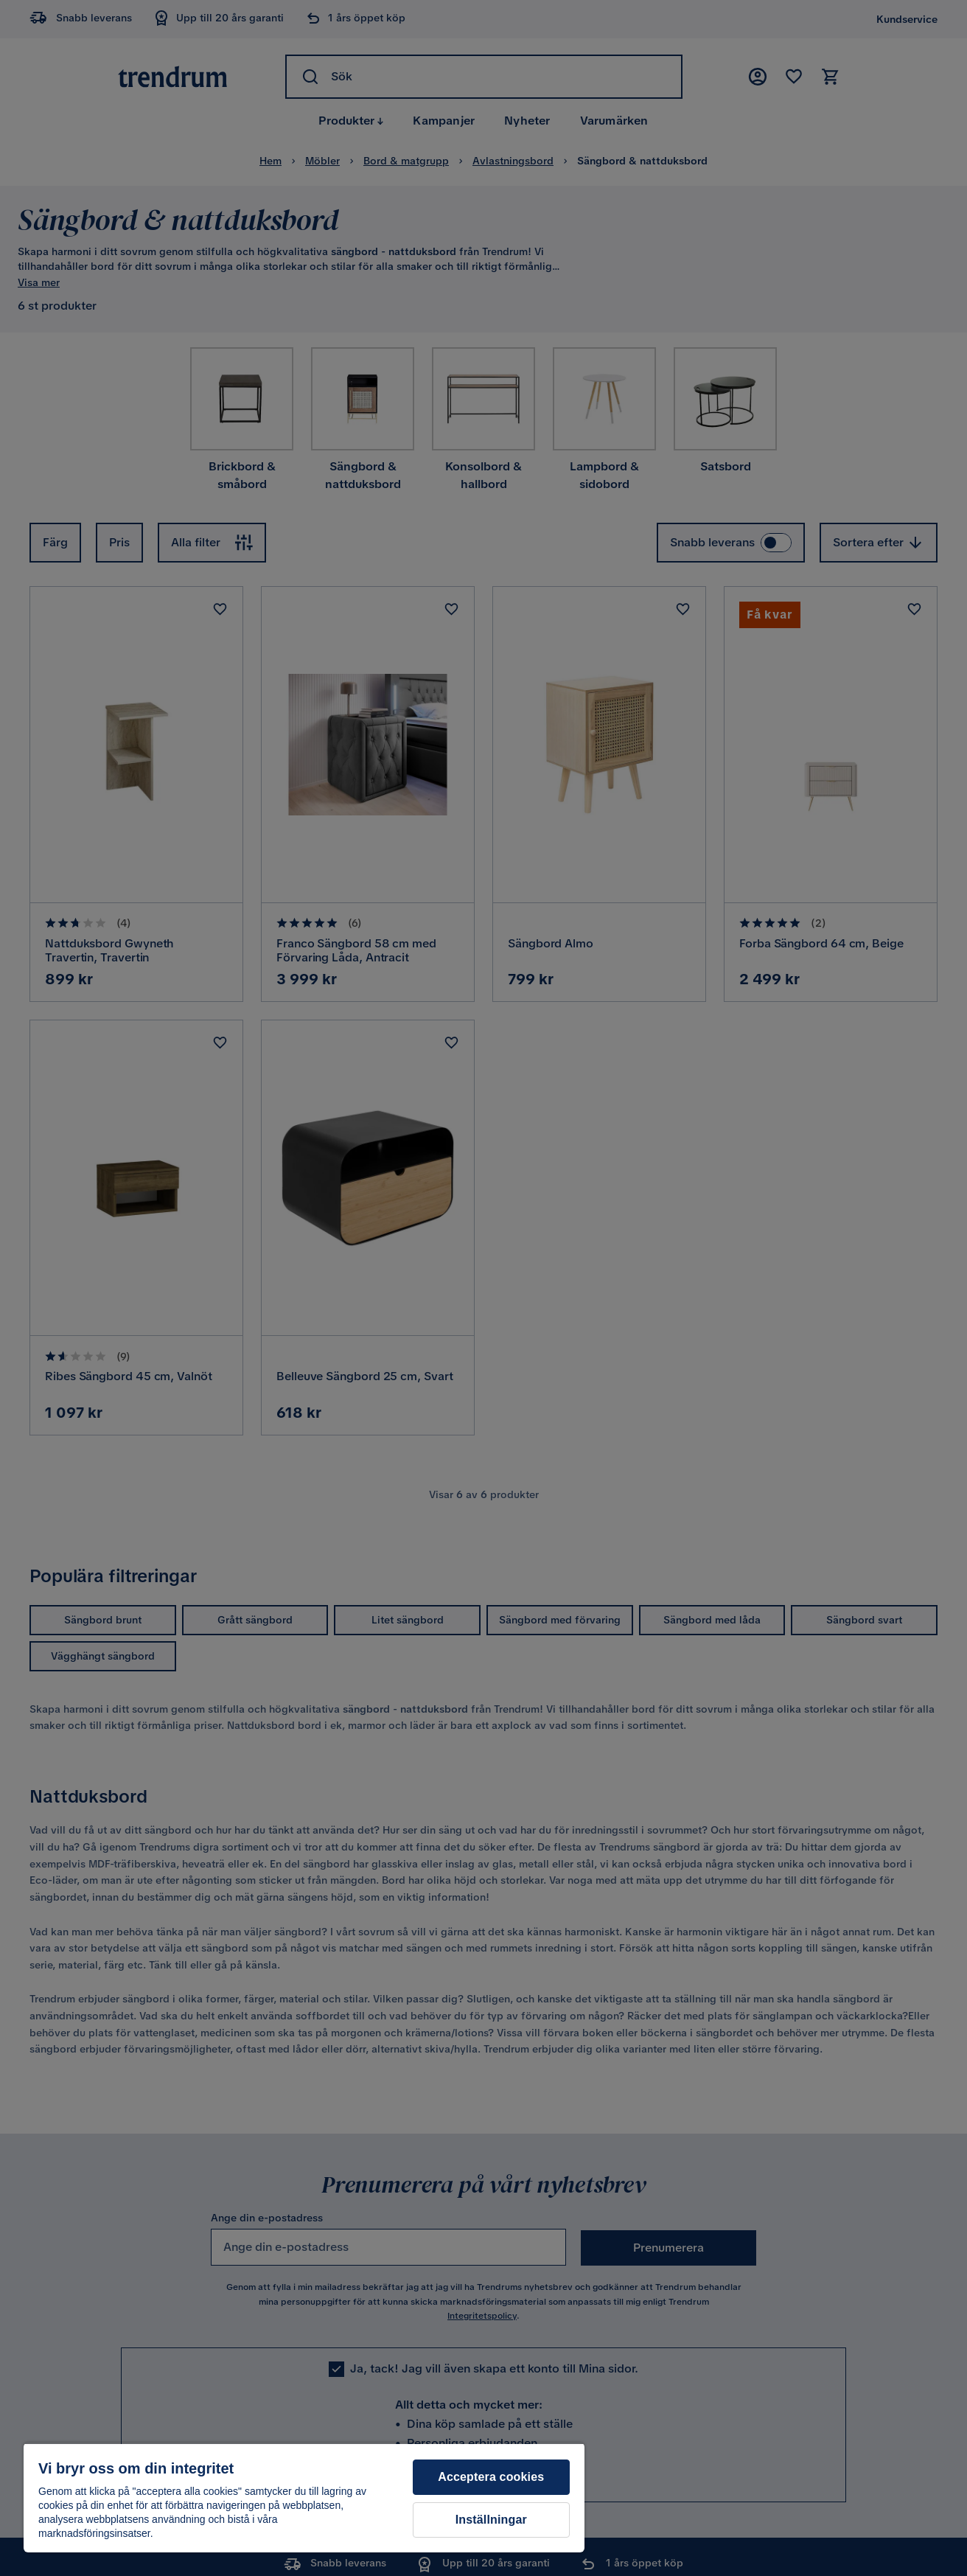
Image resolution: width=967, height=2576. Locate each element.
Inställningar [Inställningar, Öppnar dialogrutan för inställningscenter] (491, 2519)
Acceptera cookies (491, 2477)
